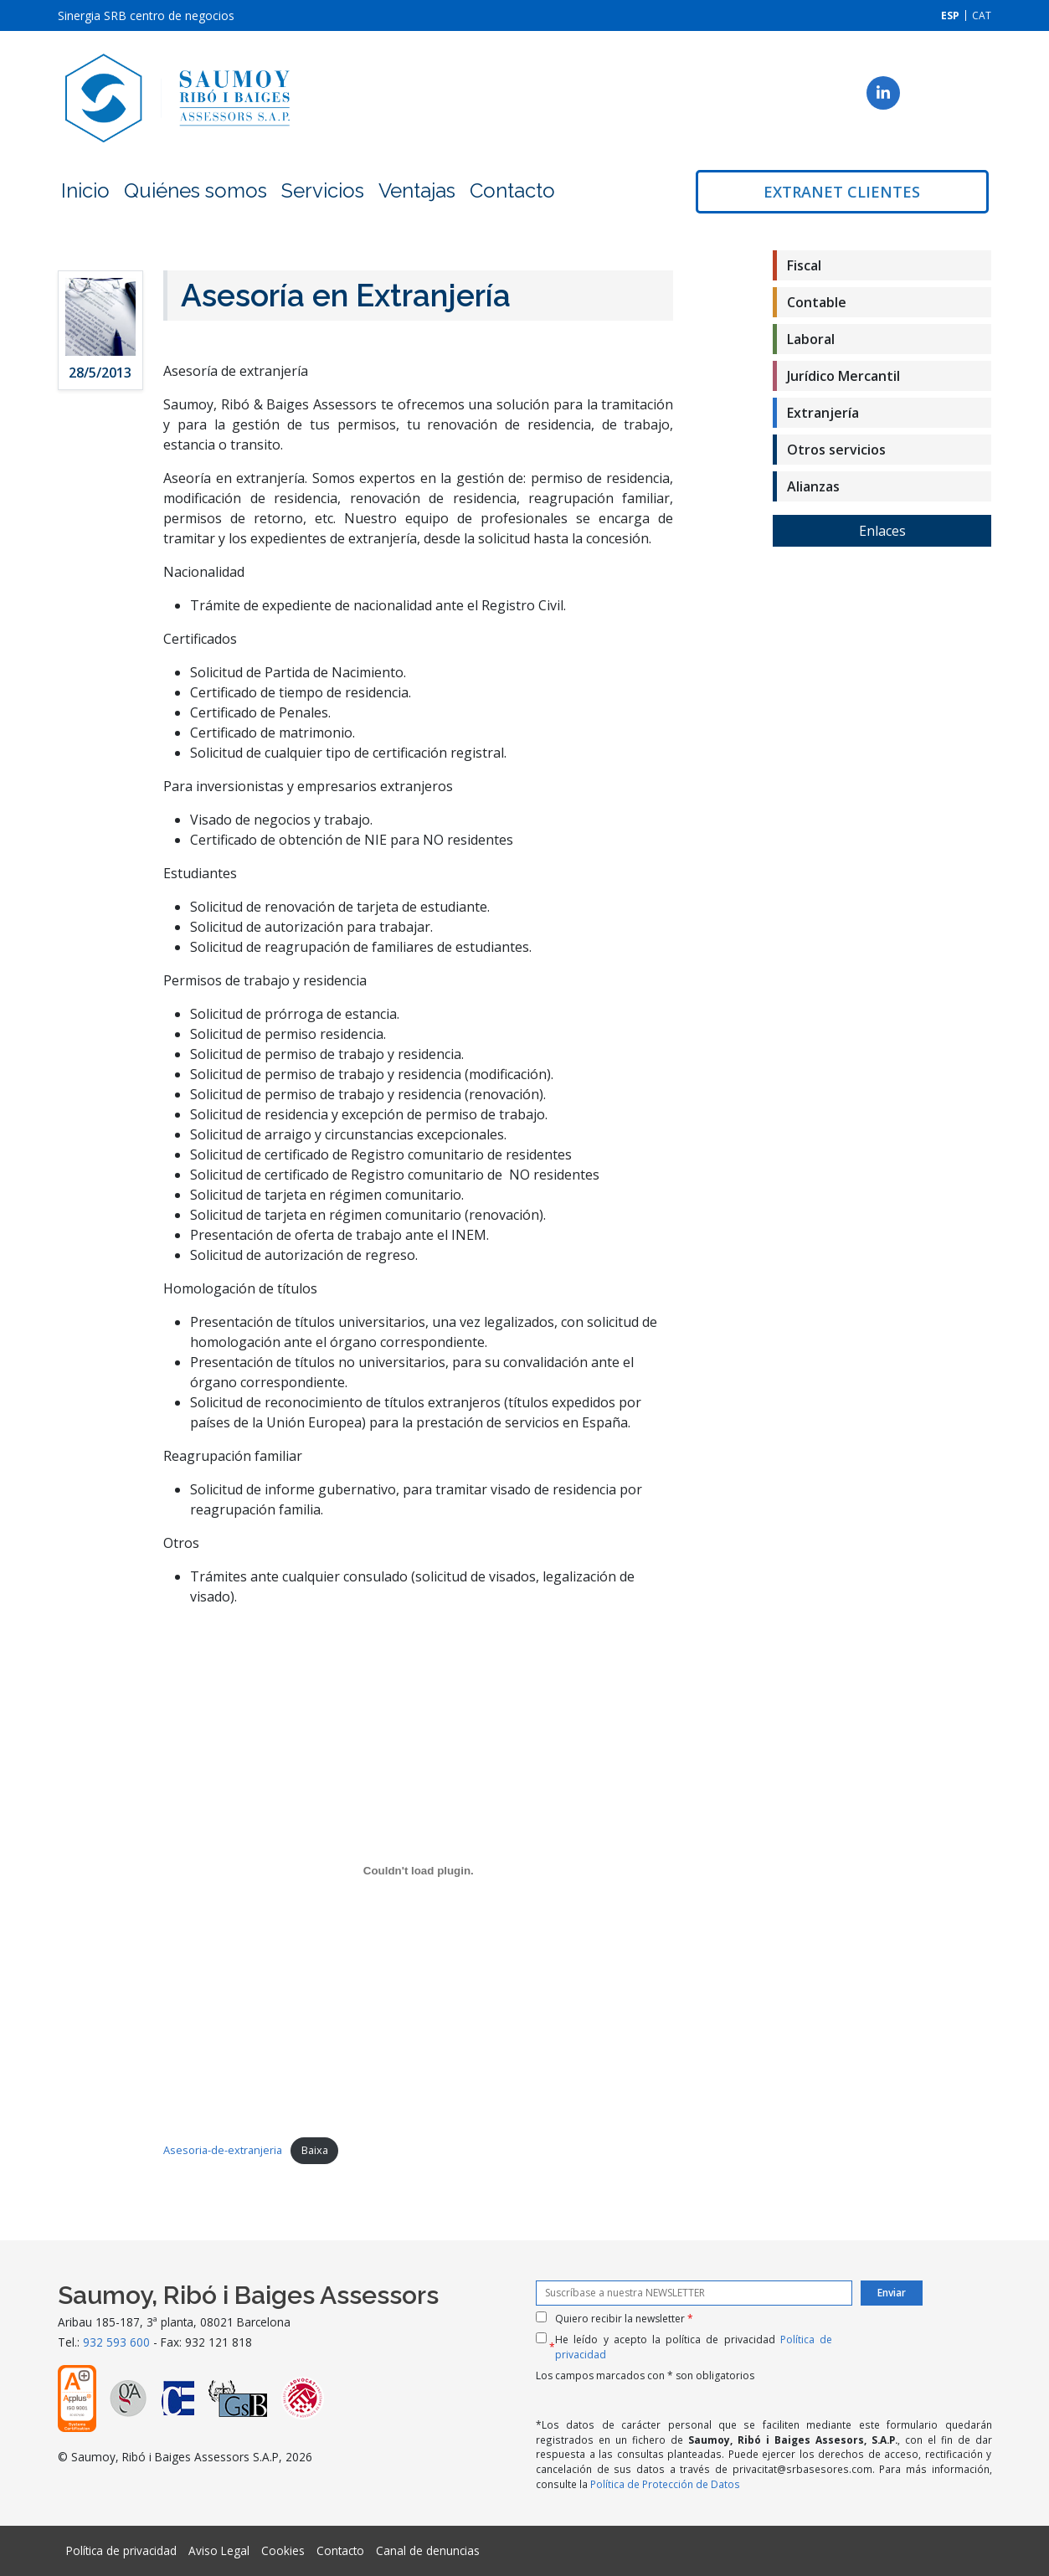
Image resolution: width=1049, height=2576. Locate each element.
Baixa (314, 2149)
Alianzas (813, 486)
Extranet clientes (842, 192)
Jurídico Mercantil (843, 376)
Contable (816, 302)
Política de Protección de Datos (665, 2484)
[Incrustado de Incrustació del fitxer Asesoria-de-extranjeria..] (418, 1871)
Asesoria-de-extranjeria (222, 2149)
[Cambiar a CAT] (981, 15)
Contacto (512, 190)
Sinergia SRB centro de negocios (146, 15)
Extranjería (823, 413)
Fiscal (804, 265)
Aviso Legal (218, 2550)
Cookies (283, 2550)
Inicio (85, 190)
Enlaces (882, 531)
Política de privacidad (121, 2550)
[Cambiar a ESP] (950, 15)
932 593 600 (116, 2342)
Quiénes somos (195, 190)
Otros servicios (836, 449)
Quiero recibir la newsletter (624, 2318)
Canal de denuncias (428, 2550)
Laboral (811, 339)
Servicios (322, 190)
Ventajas (416, 190)
